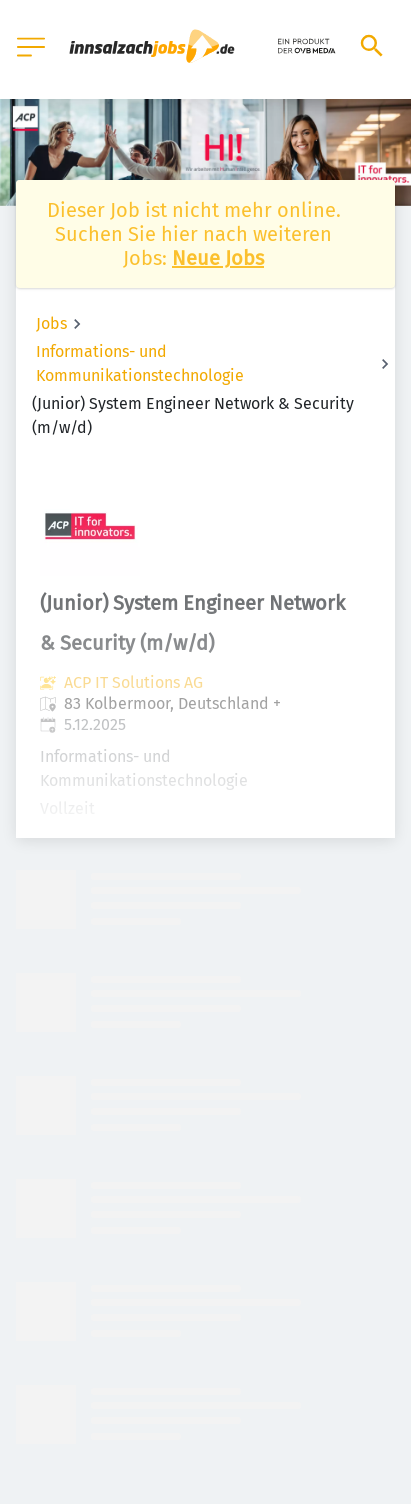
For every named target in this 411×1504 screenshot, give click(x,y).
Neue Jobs (218, 258)
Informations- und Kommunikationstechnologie (140, 363)
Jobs (51, 323)
